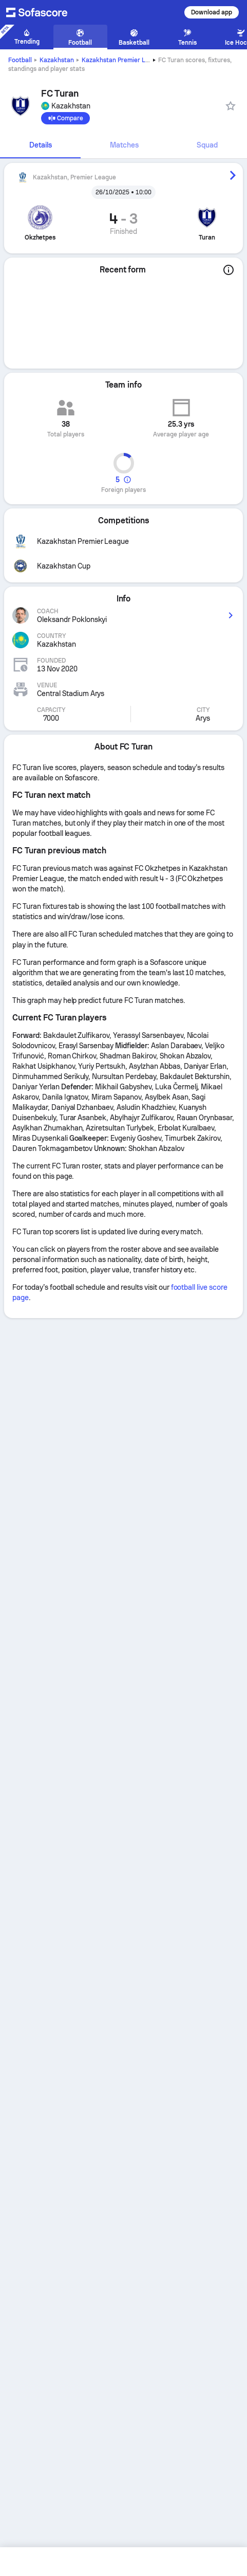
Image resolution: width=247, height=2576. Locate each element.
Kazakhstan (57, 60)
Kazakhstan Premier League (122, 60)
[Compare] (65, 118)
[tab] (40, 145)
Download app (211, 12)
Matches (124, 145)
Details (40, 145)
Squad (207, 145)
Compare (65, 118)
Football (20, 60)
